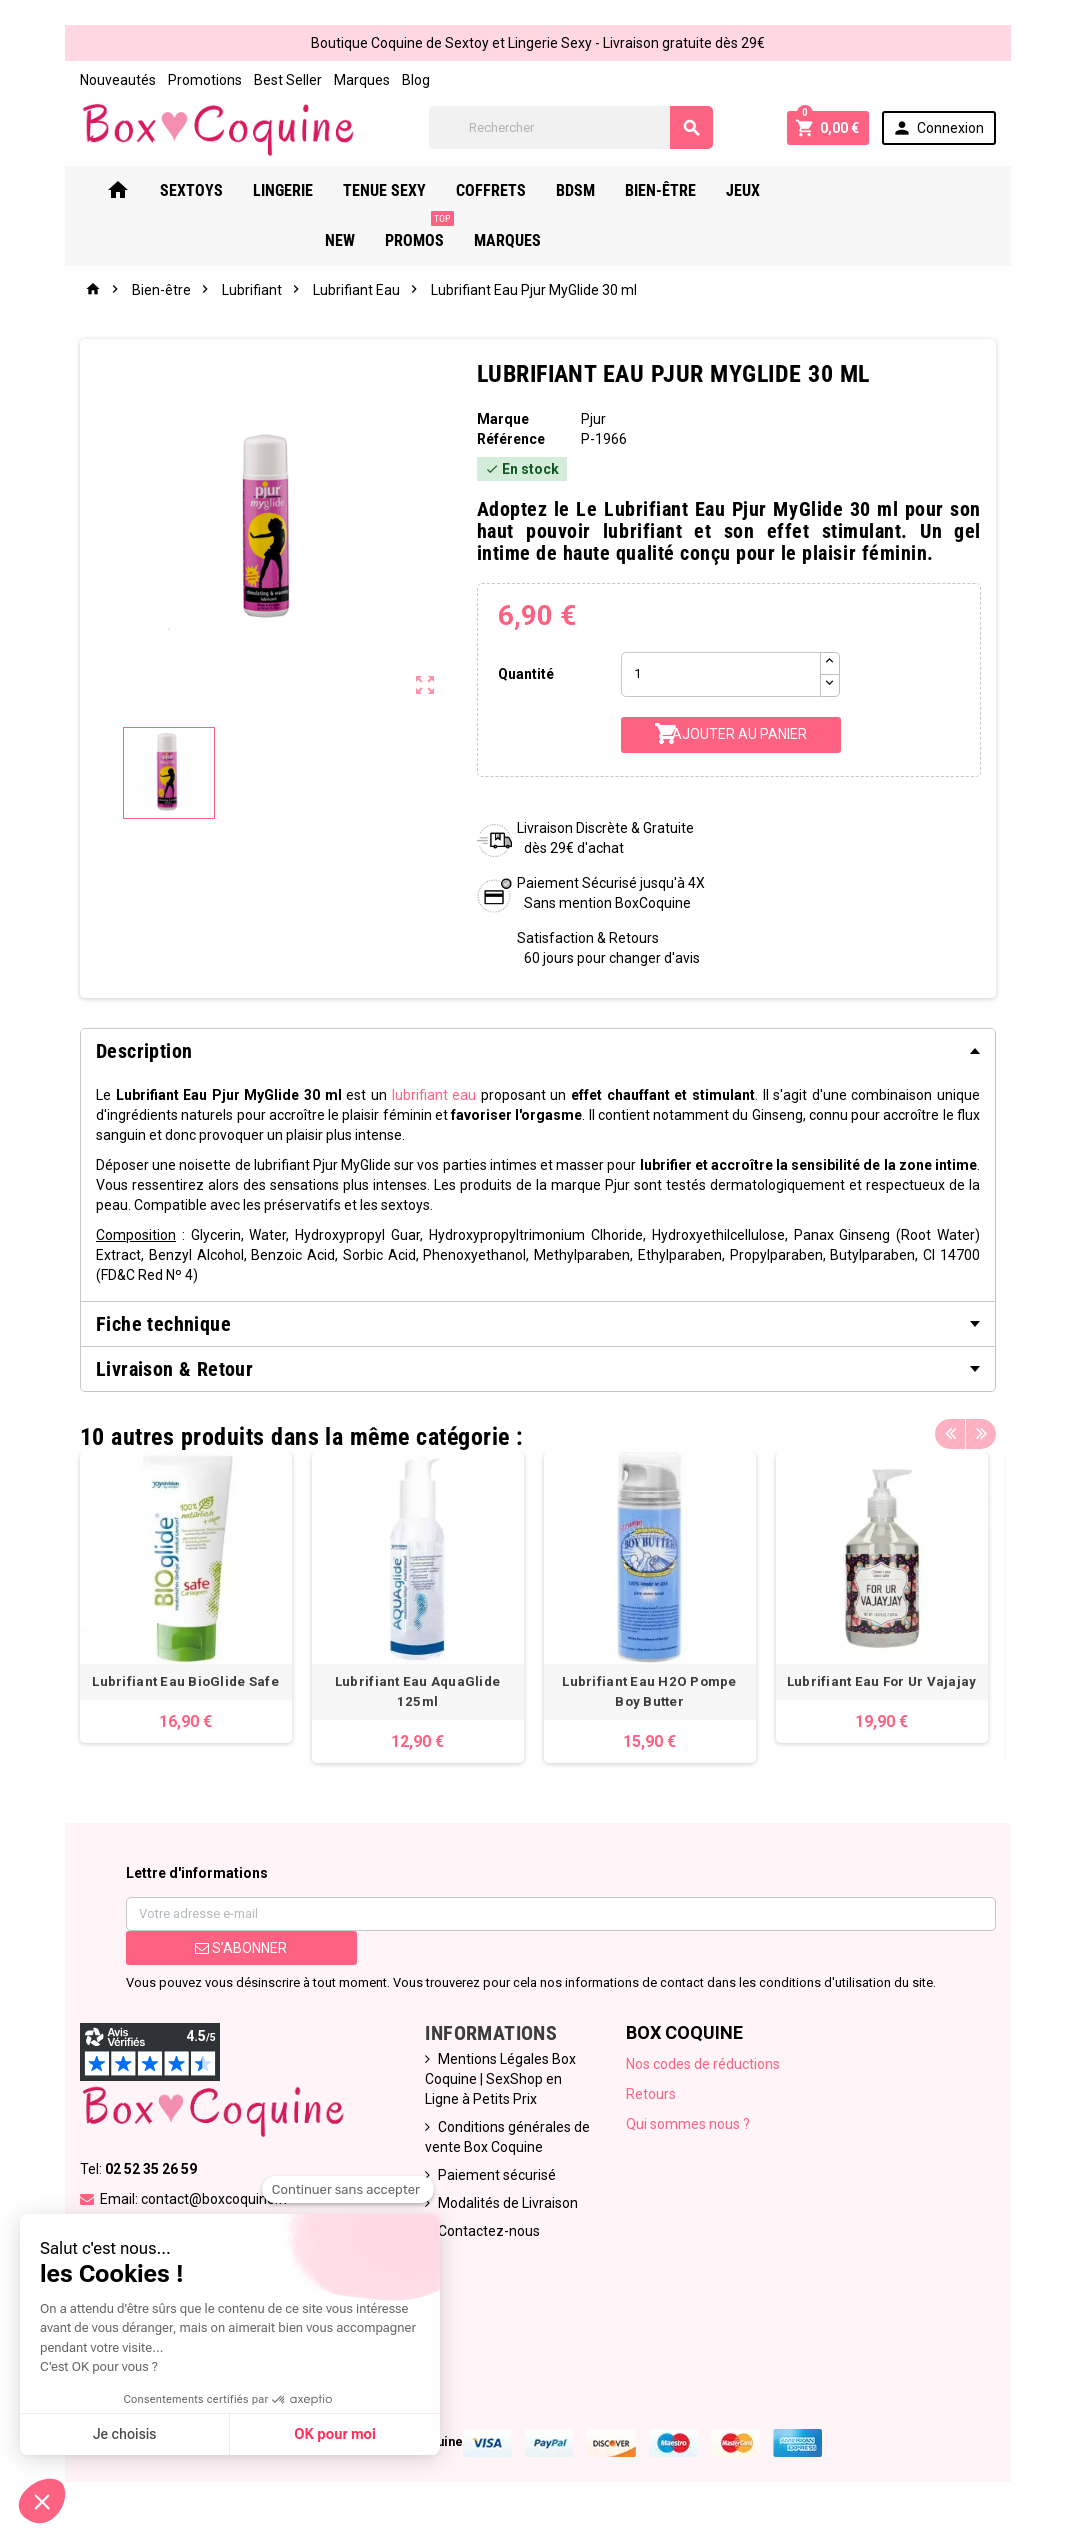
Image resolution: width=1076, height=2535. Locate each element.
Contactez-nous (489, 2234)
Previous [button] (952, 1432)
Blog (414, 80)
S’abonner (240, 1951)
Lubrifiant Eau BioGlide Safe (185, 1684)
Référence (510, 439)
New (836, 190)
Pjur (593, 419)
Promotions (203, 80)
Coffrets (522, 190)
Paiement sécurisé (497, 2178)
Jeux (774, 190)
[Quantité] (721, 674)
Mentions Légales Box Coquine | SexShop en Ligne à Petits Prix (500, 2082)
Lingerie (314, 190)
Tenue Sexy (415, 190)
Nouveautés (116, 80)
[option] (185, 1599)
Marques (360, 80)
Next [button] (983, 1432)
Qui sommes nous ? (688, 2127)
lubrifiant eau (433, 1095)
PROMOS (915, 183)
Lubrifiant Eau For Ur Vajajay (891, 1684)
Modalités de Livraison (508, 2206)
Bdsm (606, 190)
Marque (502, 419)
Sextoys (222, 190)
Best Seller (286, 80)
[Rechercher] (571, 127)
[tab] (538, 1051)
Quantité (526, 674)
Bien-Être (691, 190)
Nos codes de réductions (703, 2067)
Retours (651, 2097)
